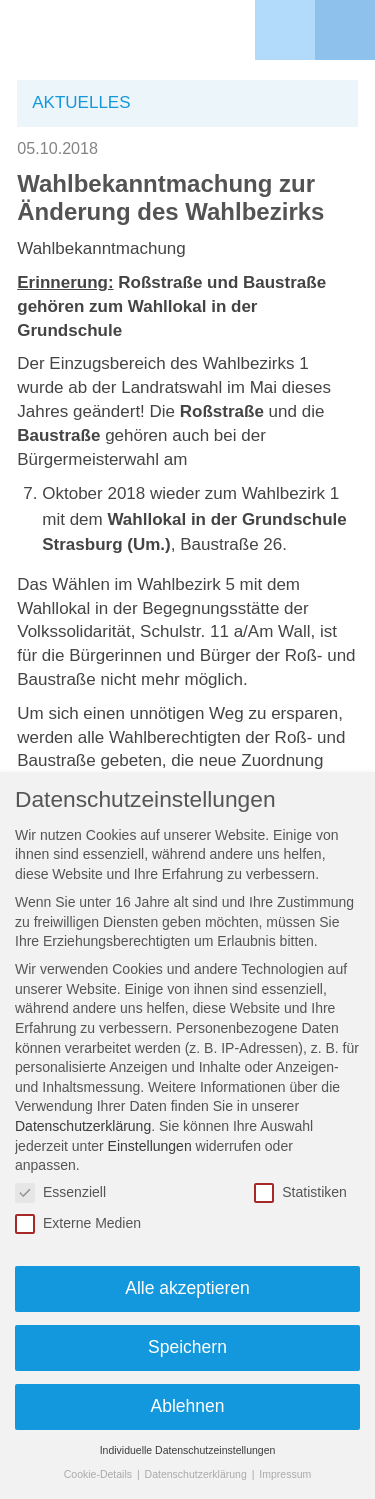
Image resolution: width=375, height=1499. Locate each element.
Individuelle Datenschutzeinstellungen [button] (188, 1450)
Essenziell (60, 1192)
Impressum (285, 1474)
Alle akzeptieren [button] (187, 1288)
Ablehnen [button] (188, 1406)
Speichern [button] (187, 1347)
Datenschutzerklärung (83, 1126)
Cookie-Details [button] (99, 1474)
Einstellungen (150, 1146)
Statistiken (300, 1192)
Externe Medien (78, 1223)
